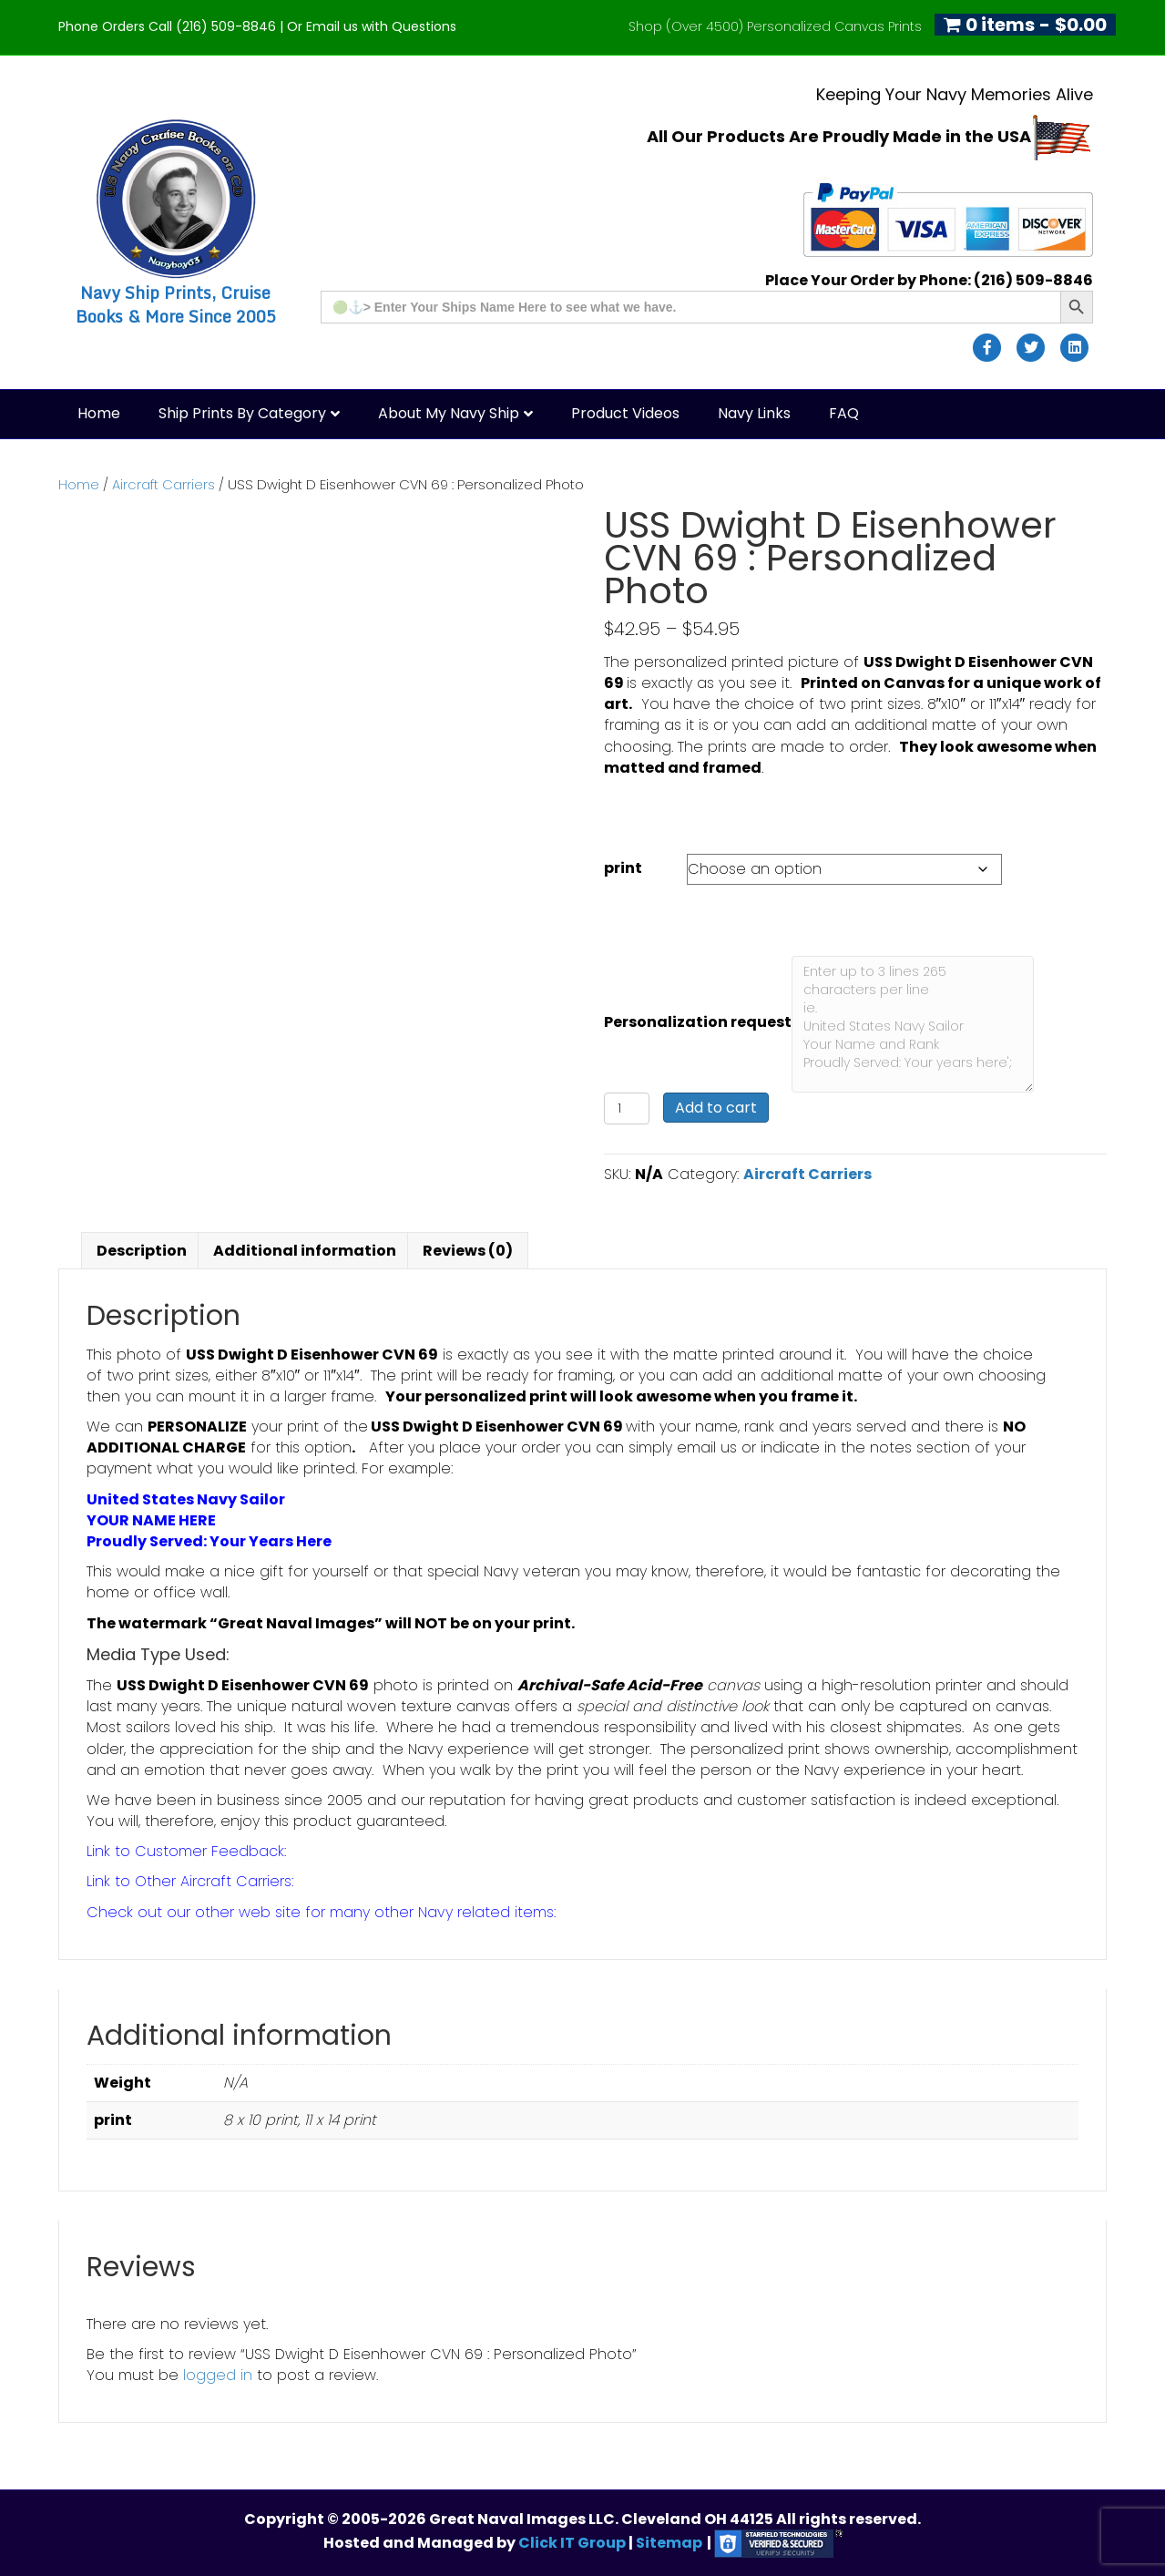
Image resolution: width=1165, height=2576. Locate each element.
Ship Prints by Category (242, 413)
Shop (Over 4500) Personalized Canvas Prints (775, 26)
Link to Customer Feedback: (186, 1851)
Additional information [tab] (304, 1250)
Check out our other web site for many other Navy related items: (321, 1912)
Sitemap (669, 2542)
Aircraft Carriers (163, 485)
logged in (217, 2375)
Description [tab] (142, 1250)
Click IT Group (573, 2542)
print (623, 867)
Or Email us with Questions (371, 26)
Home (98, 413)
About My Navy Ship (448, 413)
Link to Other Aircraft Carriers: (190, 1881)
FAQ (844, 413)
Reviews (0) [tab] (468, 1250)
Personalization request (698, 1021)
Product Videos (625, 413)
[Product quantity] (627, 1108)
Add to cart (716, 1107)
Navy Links (754, 413)
